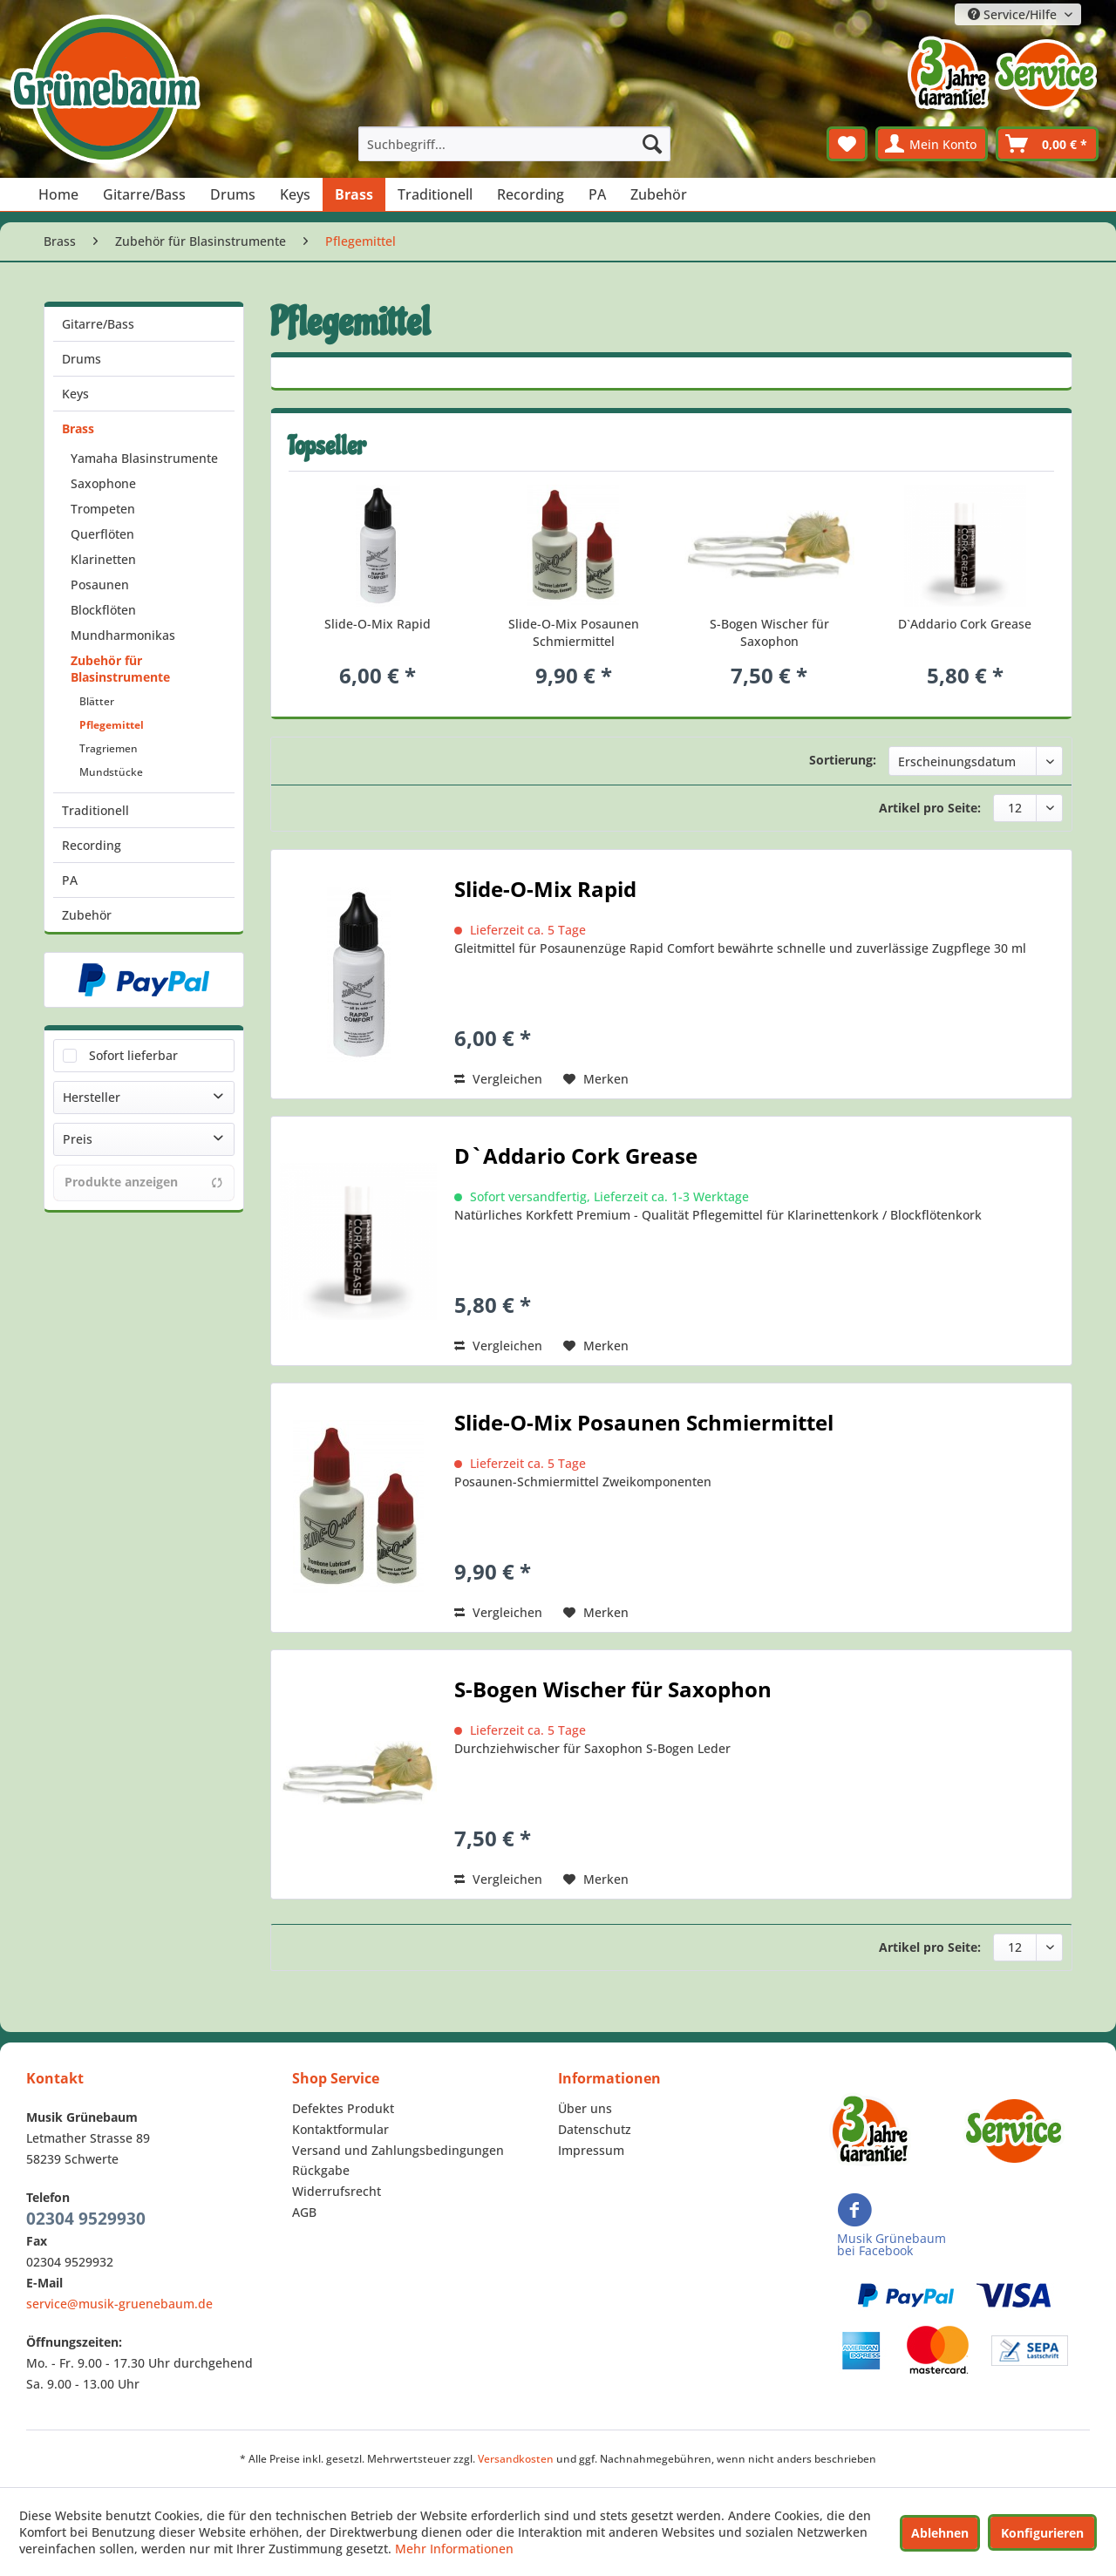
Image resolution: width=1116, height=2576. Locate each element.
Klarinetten (103, 559)
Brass (78, 428)
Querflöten (102, 534)
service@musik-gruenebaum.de (119, 2303)
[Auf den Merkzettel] (596, 1079)
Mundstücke (111, 772)
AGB (304, 2212)
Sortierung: (842, 759)
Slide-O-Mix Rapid (377, 623)
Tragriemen (108, 748)
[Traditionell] (435, 194)
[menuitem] (514, 143)
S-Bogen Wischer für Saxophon (769, 632)
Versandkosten (516, 2458)
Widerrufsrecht (336, 2191)
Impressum (591, 2150)
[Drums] (233, 194)
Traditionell (95, 810)
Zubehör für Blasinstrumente (120, 668)
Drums (81, 358)
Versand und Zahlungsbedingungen (398, 2150)
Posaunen (100, 584)
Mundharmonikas (123, 635)
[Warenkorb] (1047, 143)
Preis (77, 1139)
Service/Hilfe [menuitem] (1014, 14)
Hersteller (91, 1097)
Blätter (96, 701)
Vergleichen (498, 1079)
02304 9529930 (86, 2218)
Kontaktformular (340, 2129)
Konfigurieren (1042, 2533)
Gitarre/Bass (98, 324)
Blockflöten (103, 610)
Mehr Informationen (454, 2548)
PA (70, 880)
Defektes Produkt (343, 2108)
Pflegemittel (111, 724)
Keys (75, 393)
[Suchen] (652, 143)
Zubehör (87, 915)
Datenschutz (594, 2129)
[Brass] (354, 194)
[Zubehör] (658, 194)
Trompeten (103, 508)
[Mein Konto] (931, 143)
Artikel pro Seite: (930, 807)
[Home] (58, 194)
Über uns (585, 2108)
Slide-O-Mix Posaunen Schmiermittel (573, 632)
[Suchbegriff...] (514, 143)
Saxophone (103, 483)
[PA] (597, 194)
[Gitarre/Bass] (144, 194)
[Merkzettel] (847, 143)
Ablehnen (940, 2533)
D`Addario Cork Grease (964, 623)
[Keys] (295, 194)
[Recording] (530, 194)
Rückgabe (321, 2170)
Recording (91, 845)
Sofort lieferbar (133, 1055)
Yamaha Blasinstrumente (144, 458)
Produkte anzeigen (144, 1181)
